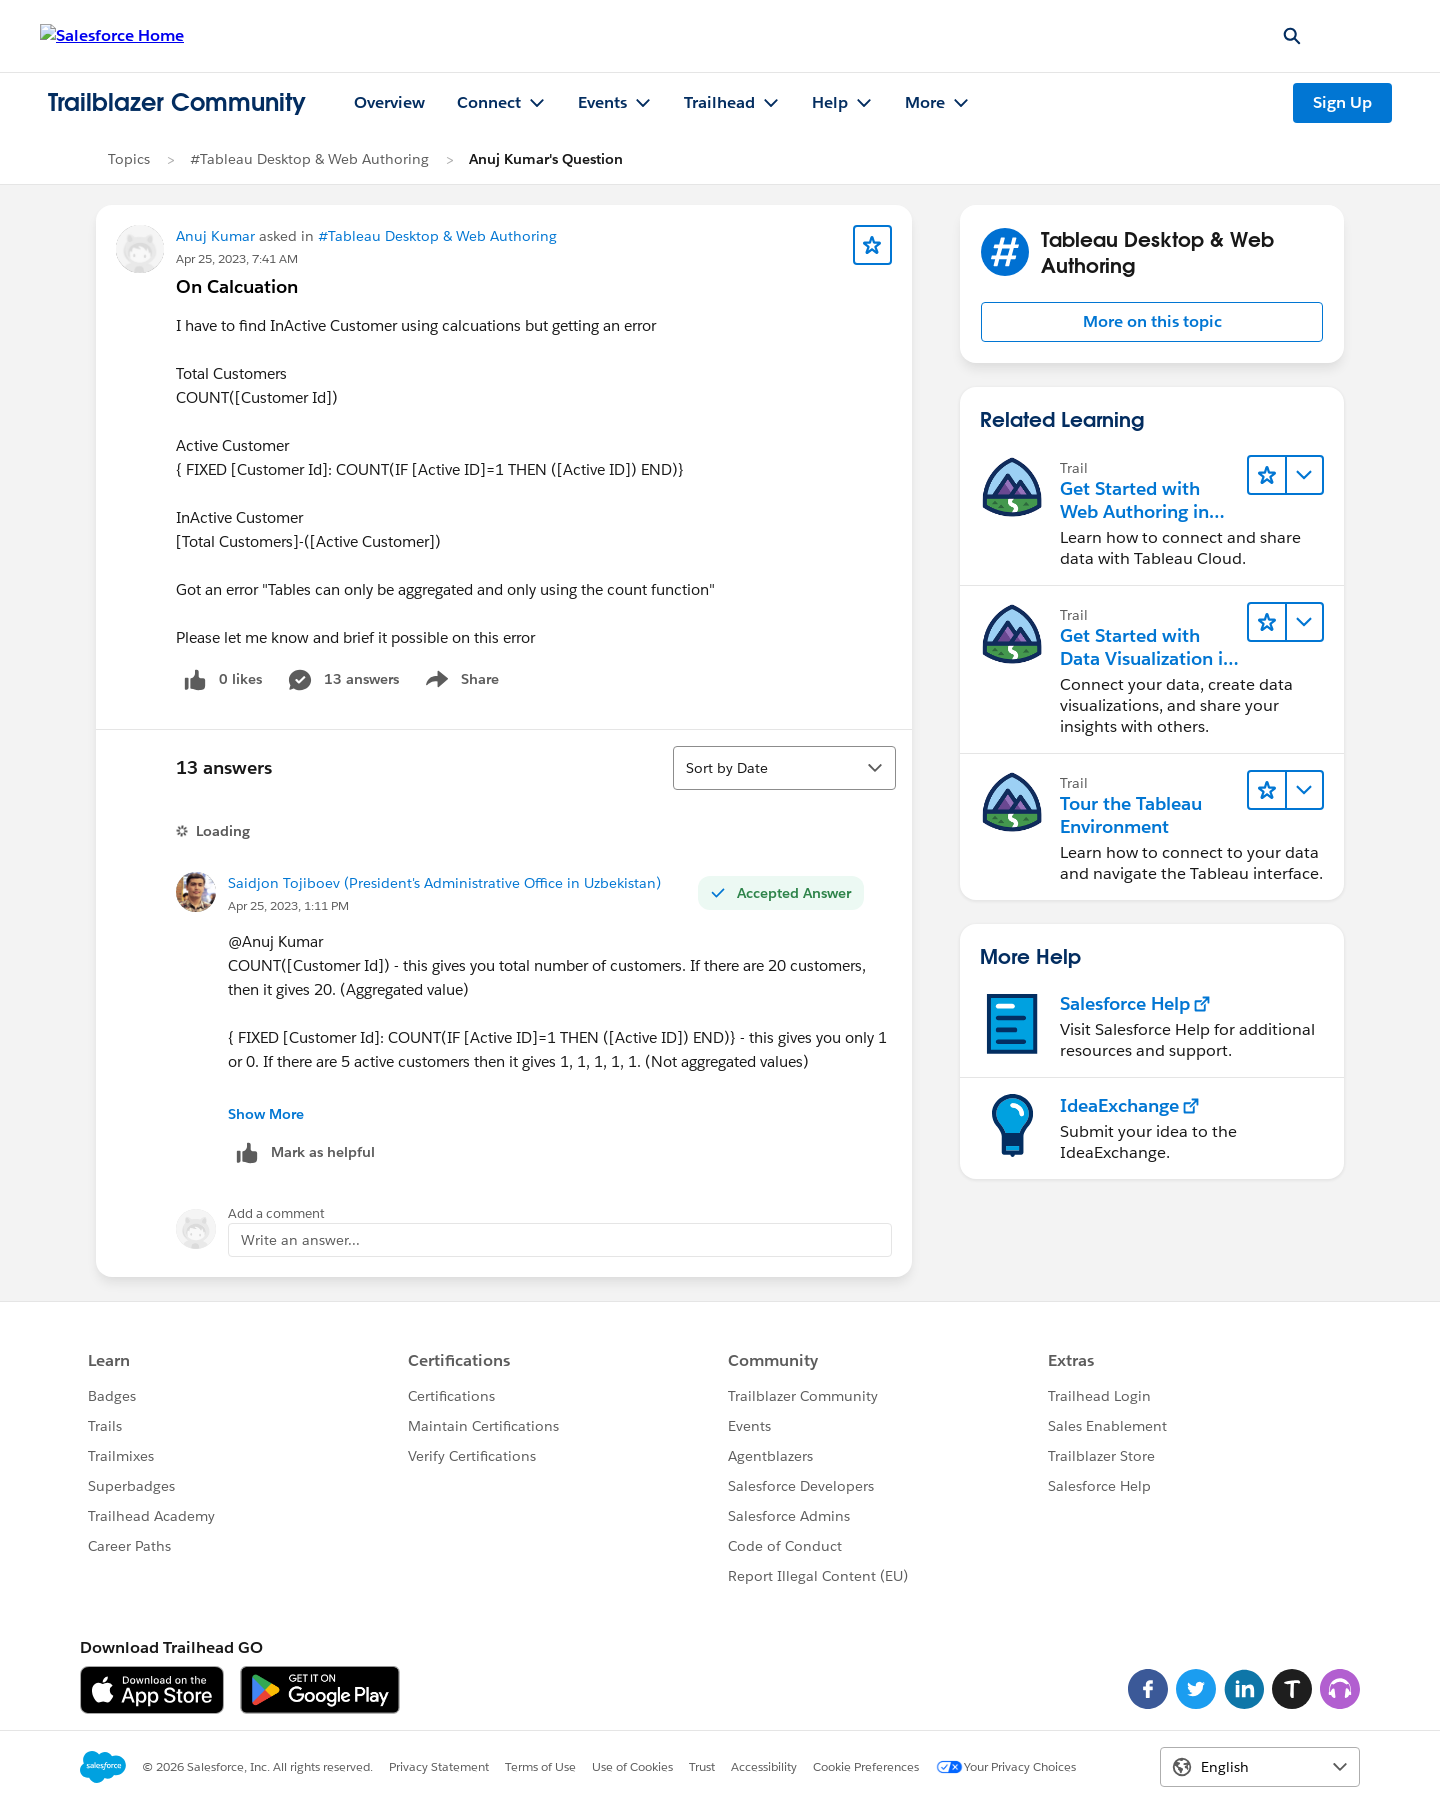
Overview (389, 102)
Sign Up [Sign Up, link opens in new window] (1342, 102)
